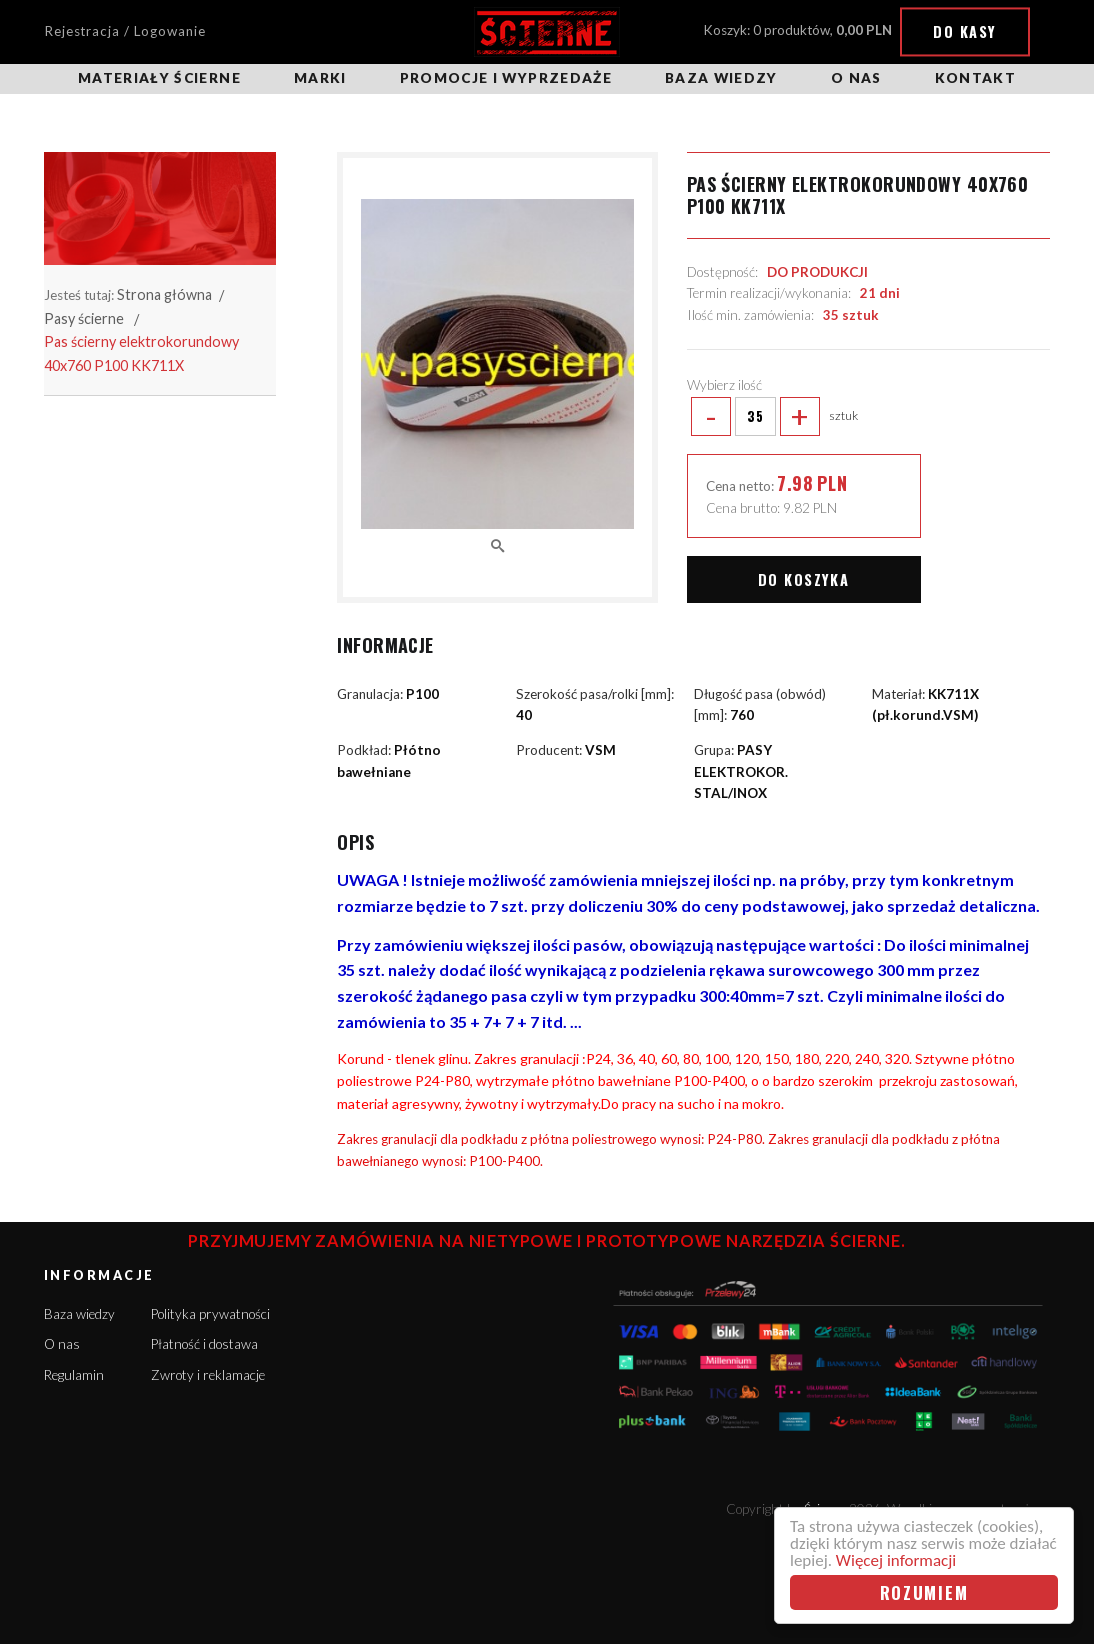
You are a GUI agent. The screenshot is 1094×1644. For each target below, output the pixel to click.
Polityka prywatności (210, 1314)
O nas (856, 78)
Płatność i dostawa (204, 1344)
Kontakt (975, 78)
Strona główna (164, 294)
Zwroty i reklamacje (208, 1375)
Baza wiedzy (721, 78)
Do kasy (964, 31)
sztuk (773, 417)
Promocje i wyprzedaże (506, 78)
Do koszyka (803, 579)
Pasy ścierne (84, 318)
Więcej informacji (896, 1560)
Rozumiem (924, 1592)
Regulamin (74, 1375)
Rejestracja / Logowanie (125, 31)
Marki (320, 78)
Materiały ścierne (159, 78)
